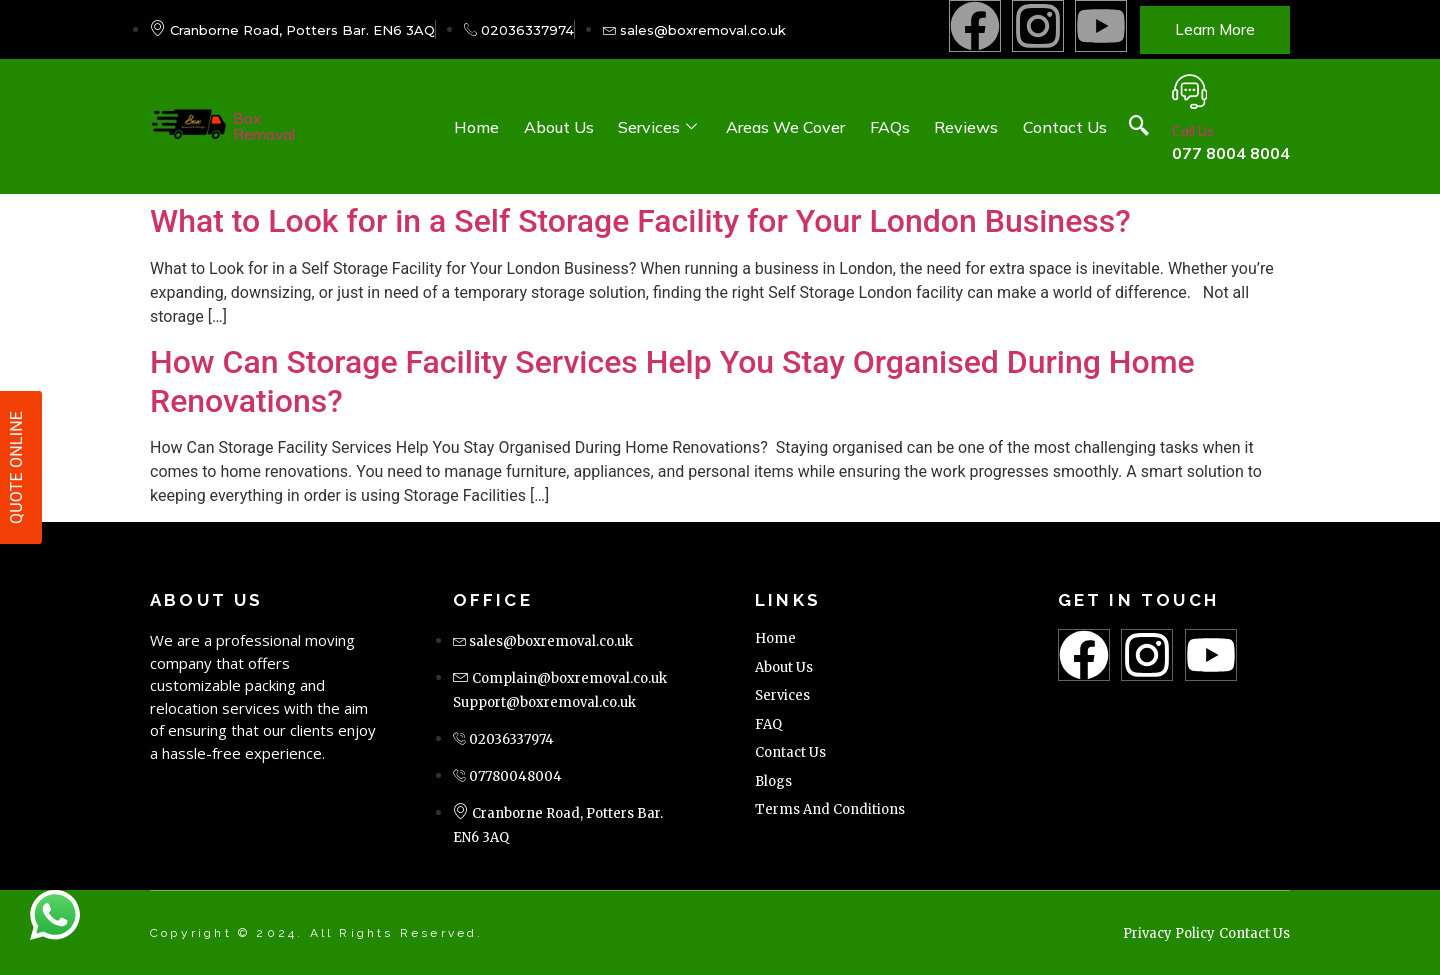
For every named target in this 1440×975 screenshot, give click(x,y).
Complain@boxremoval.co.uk (569, 678)
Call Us (1193, 131)
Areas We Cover (787, 127)
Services (662, 127)
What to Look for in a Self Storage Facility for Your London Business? (640, 221)
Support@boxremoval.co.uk (544, 702)
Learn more (1215, 29)
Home (479, 127)
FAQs (891, 127)
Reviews (967, 127)
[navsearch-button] (1139, 127)
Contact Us (1065, 127)
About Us (561, 127)
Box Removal (264, 126)
